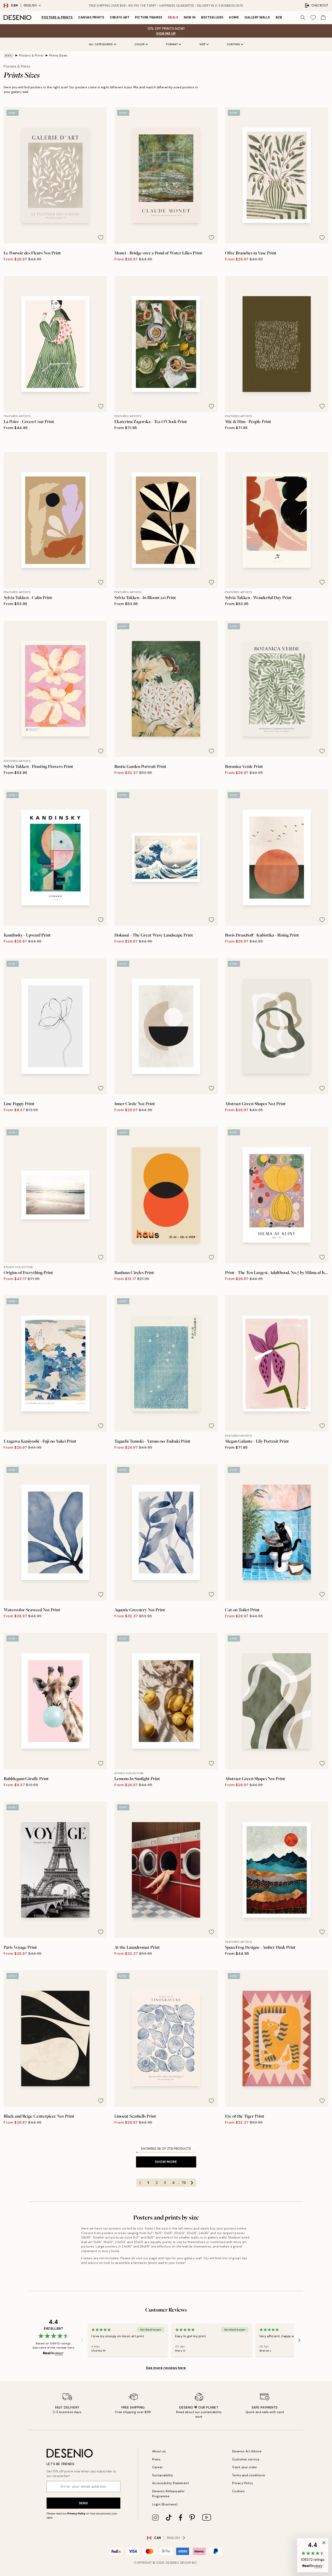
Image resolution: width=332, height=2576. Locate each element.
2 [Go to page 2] (157, 2182)
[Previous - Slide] (82, 2340)
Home (234, 17)
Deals (173, 17)
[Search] (303, 17)
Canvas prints (91, 17)
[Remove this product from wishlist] (101, 238)
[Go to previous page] (140, 2183)
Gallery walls (257, 17)
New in (190, 17)
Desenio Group (178, 2563)
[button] (312, 2555)
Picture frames (148, 17)
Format (173, 44)
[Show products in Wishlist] (313, 17)
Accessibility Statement (170, 2483)
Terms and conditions (248, 2475)
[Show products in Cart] (323, 17)
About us (159, 2451)
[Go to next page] (192, 2183)
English (32, 5)
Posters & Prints (57, 17)
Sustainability (162, 2475)
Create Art (119, 17)
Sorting (235, 44)
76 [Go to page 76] (184, 2182)
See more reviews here (166, 2368)
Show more (166, 2162)
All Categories (102, 44)
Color (141, 44)
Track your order (244, 2467)
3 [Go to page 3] (165, 2182)
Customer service (246, 2459)
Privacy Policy (76, 2513)
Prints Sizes (58, 55)
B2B (279, 17)
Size (204, 44)
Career (157, 2467)
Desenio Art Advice (247, 2451)
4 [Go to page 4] (173, 2182)
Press (156, 2459)
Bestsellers (212, 17)
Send (83, 2503)
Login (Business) (165, 2504)
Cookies (238, 2491)
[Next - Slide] (299, 2340)
